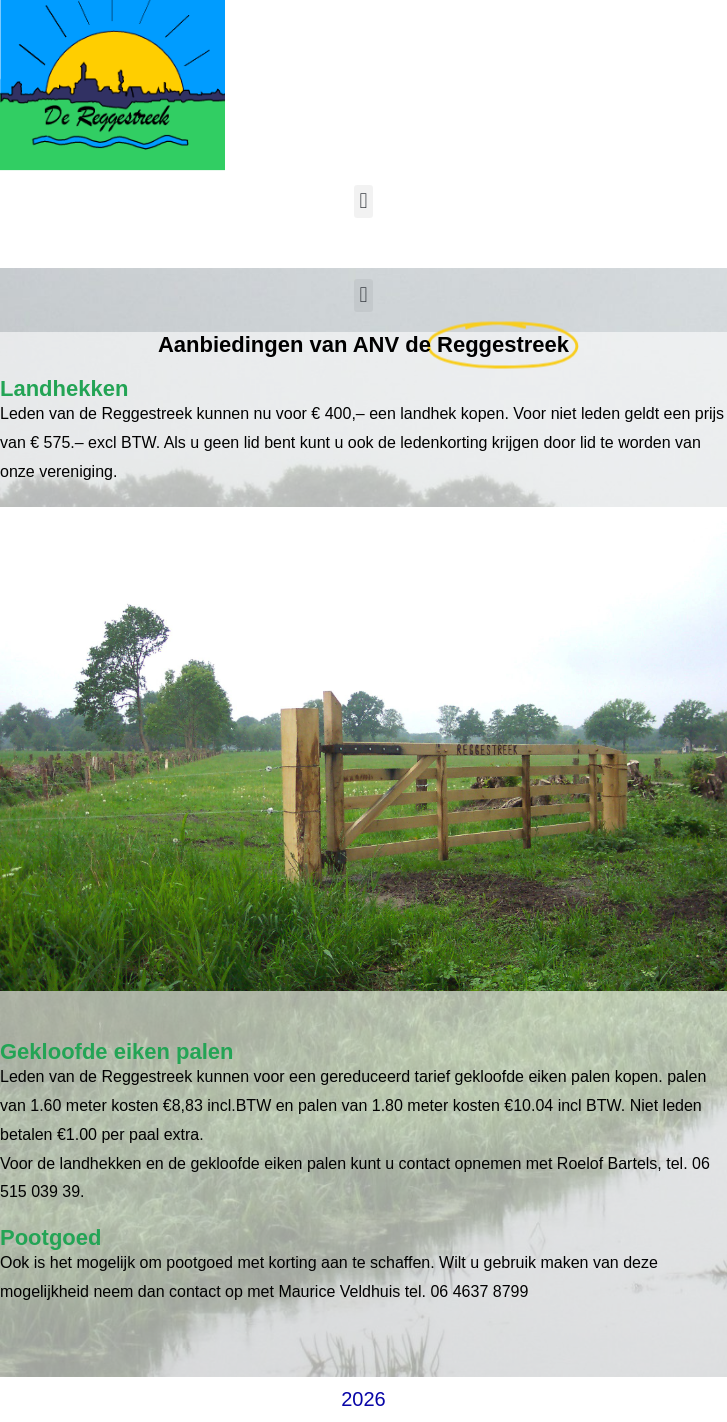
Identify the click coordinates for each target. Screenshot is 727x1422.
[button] (363, 201)
